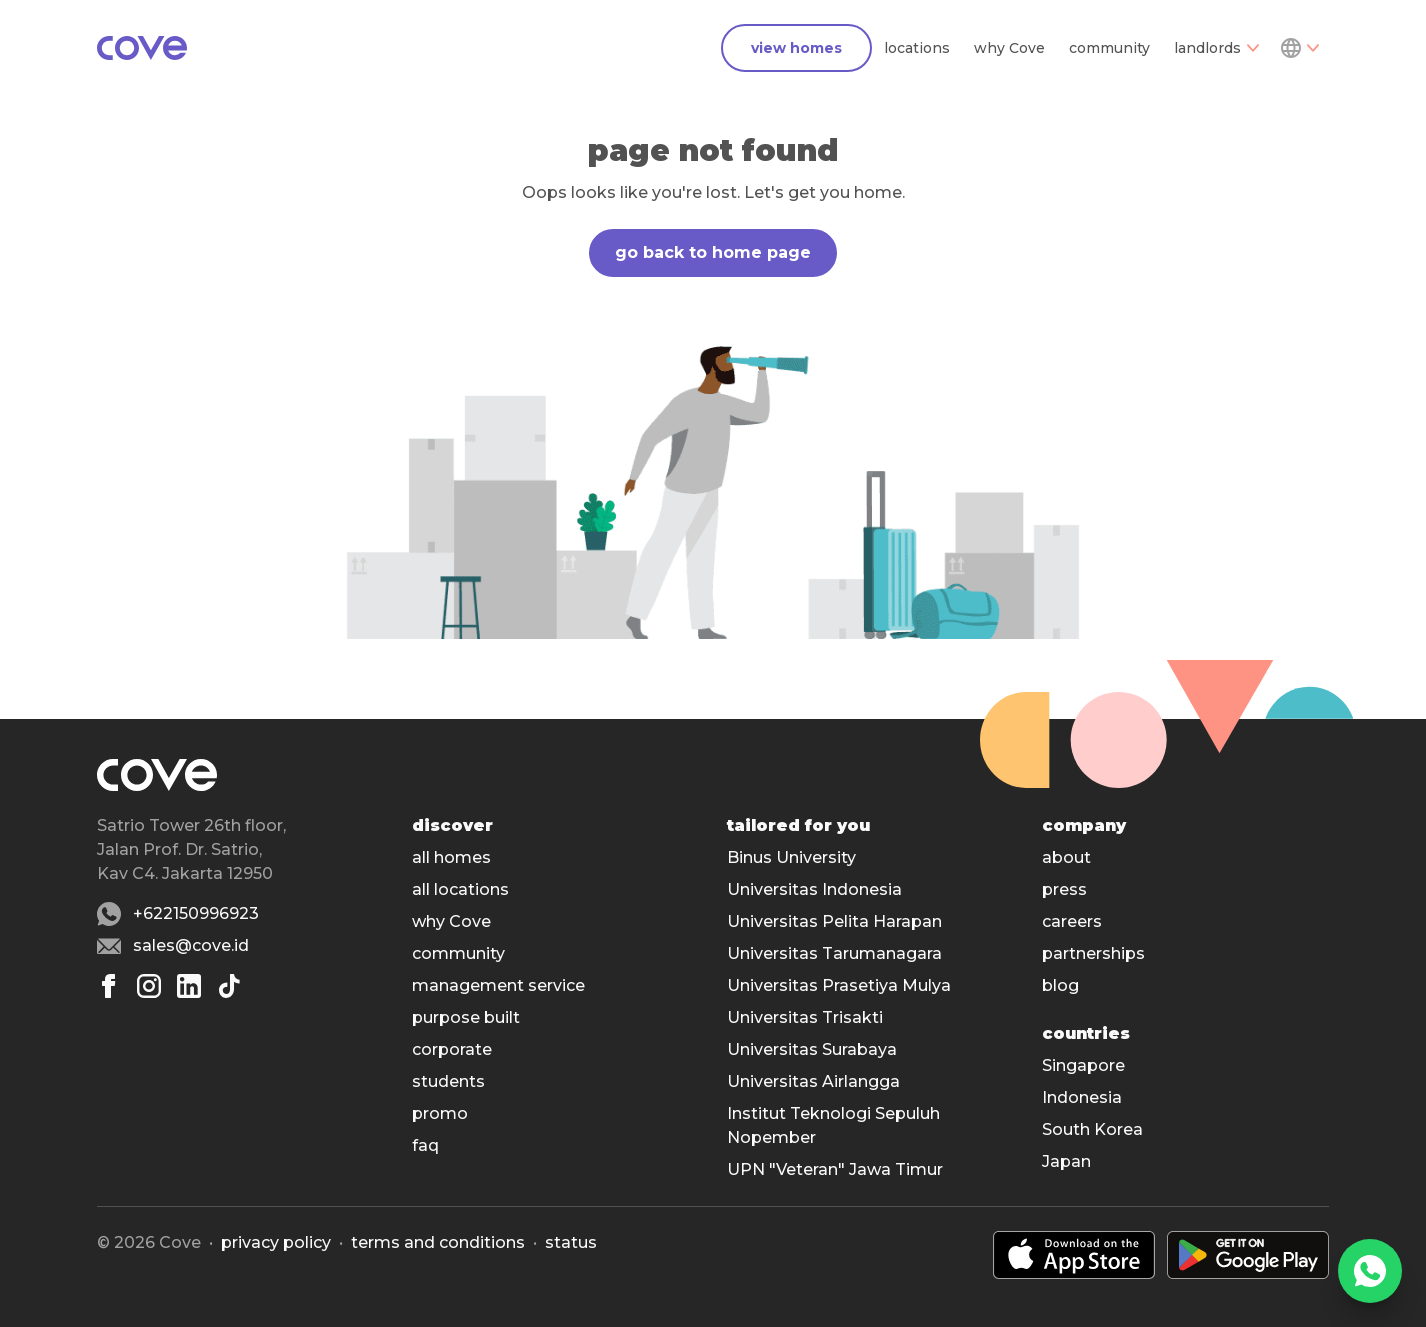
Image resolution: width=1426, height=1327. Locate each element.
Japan (1066, 1161)
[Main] (142, 48)
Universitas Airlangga (813, 1081)
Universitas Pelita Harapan (834, 921)
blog (1060, 985)
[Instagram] (149, 986)
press (1064, 889)
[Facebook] (109, 986)
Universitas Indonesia (814, 889)
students (448, 1081)
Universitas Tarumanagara (834, 953)
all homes (451, 857)
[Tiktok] (229, 986)
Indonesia (1082, 1097)
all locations (460, 889)
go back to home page (713, 252)
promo (440, 1113)
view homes (796, 48)
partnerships (1093, 953)
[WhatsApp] (1370, 1271)
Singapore (1083, 1065)
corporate (452, 1049)
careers (1072, 921)
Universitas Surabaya (812, 1049)
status (571, 1242)
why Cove (1009, 48)
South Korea (1092, 1129)
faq (425, 1145)
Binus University (791, 857)
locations (917, 48)
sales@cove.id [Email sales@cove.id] (191, 945)
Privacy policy (276, 1242)
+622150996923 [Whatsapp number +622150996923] (196, 913)
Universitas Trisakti (805, 1017)
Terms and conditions (438, 1242)
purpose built (466, 1017)
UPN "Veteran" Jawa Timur (835, 1169)
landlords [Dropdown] (1216, 48)
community (1109, 48)
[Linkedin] (189, 986)
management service (498, 985)
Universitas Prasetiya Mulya (839, 985)
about (1066, 857)
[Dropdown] (1299, 48)
